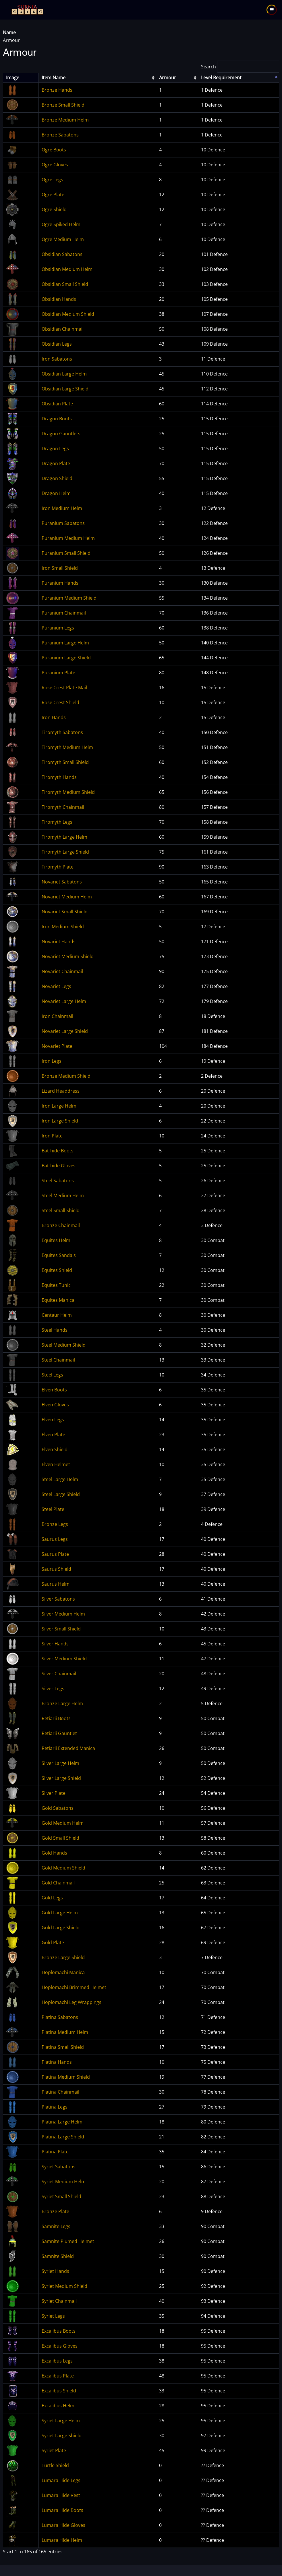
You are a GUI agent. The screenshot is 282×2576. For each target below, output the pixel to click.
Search (240, 66)
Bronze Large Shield (63, 1957)
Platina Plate (55, 2151)
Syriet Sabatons (59, 2166)
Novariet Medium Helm (67, 897)
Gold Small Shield (60, 1838)
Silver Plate (53, 1793)
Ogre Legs (52, 179)
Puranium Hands (60, 583)
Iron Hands (54, 717)
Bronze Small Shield (63, 105)
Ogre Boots (54, 150)
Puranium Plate (58, 672)
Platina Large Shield (63, 2137)
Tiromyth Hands (59, 777)
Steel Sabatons (58, 1180)
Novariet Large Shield (65, 1031)
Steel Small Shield (61, 1210)
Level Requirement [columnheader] (221, 77)
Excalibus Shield (59, 2391)
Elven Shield (54, 1449)
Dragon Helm (56, 493)
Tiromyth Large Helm (64, 837)
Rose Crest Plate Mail (64, 687)
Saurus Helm (55, 1584)
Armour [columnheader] (167, 77)
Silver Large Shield (61, 1778)
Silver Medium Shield (64, 1658)
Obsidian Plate (57, 404)
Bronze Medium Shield (66, 1076)
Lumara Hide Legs (61, 2480)
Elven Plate (53, 1434)
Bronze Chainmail (61, 1225)
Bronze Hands (57, 90)
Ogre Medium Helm (63, 239)
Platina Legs (54, 2107)
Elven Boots (54, 1390)
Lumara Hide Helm (62, 2540)
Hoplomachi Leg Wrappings (71, 2002)
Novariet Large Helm (64, 1001)
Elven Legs (53, 1419)
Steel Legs (52, 1375)
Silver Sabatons (58, 1599)
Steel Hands (54, 1330)
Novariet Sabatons (62, 882)
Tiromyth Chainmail (63, 807)
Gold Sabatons (58, 1808)
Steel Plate (53, 1509)
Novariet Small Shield (65, 911)
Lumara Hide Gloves (63, 2525)
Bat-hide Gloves (59, 1165)
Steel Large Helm (60, 1479)
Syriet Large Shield (62, 2435)
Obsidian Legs (57, 344)
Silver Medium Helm (63, 1614)
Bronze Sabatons (60, 135)
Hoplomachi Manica (63, 1972)
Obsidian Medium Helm (67, 269)
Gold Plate (53, 1942)
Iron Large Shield (60, 1121)
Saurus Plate (55, 1554)
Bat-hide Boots (58, 1151)
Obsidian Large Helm (64, 374)
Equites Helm (56, 1240)
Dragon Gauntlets (61, 433)
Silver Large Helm (60, 1763)
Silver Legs (53, 1688)
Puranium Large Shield (66, 657)
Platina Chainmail (60, 2092)
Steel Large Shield (61, 1494)
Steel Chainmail (58, 1360)
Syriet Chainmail (59, 2301)
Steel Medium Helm (63, 1195)
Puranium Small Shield (66, 553)
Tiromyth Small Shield (65, 762)
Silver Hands (55, 1644)
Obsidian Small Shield (65, 284)
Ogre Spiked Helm (61, 224)
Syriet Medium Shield (64, 2286)
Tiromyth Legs (57, 822)
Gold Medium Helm (63, 1823)
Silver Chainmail (59, 1673)
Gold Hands (54, 1853)
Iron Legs (51, 1061)
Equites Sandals (59, 1255)
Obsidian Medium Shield (68, 314)
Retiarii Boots (56, 1718)
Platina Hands (57, 2062)
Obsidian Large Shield (65, 389)
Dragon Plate (56, 463)
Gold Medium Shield (63, 1868)
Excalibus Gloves (60, 2346)
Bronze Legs (55, 1524)
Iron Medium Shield (63, 926)
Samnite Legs (56, 2226)
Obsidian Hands (59, 299)
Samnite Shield (58, 2256)
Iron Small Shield (60, 568)
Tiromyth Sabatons (62, 732)
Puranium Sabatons (63, 523)
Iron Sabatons (57, 359)
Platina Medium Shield (66, 2077)
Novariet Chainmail (62, 971)
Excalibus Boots (59, 2331)
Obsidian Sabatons (62, 254)
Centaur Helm (57, 1315)
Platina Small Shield (63, 2047)
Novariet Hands (59, 941)
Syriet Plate (54, 2450)
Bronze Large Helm (62, 1703)
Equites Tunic (56, 1285)
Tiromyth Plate (58, 867)
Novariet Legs (56, 986)
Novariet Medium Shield (68, 956)
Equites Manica (58, 1300)
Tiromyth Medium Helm (67, 747)
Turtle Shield (55, 2465)
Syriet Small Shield (61, 2196)
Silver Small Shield (61, 1629)
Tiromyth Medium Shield (68, 792)
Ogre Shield (54, 209)
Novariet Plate (57, 1046)
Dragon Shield (57, 478)
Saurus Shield (56, 1569)
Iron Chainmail (57, 1016)
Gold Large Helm (60, 1912)
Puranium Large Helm (65, 643)
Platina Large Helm (62, 2122)
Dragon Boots (57, 418)
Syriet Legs (53, 2316)
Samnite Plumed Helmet (68, 2241)
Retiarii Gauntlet (59, 1733)
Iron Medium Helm (62, 508)
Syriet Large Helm (61, 2420)
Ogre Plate (53, 194)
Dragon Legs (55, 448)
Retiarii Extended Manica (68, 1748)
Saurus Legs (55, 1539)
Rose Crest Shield (60, 702)
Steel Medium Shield (64, 1345)
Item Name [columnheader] (53, 77)
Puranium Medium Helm (68, 538)
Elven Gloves (55, 1404)
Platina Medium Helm (65, 2032)
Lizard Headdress (61, 1091)
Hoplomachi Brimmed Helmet (74, 1987)
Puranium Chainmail (64, 613)
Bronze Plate (55, 2211)
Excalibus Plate (58, 2376)
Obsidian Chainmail (63, 329)
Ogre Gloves (55, 164)
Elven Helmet (56, 1464)
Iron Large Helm (59, 1106)
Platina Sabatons (60, 2017)
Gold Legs (52, 1898)
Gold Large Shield (61, 1927)
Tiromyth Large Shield (65, 852)
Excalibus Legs (57, 2361)
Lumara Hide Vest (61, 2495)
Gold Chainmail (58, 1883)
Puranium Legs (58, 628)
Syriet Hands (55, 2271)
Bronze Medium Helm (65, 120)
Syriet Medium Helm (64, 2181)
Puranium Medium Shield (69, 598)
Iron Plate (52, 1136)
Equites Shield (57, 1270)
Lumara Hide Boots (62, 2510)
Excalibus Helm (58, 2405)
